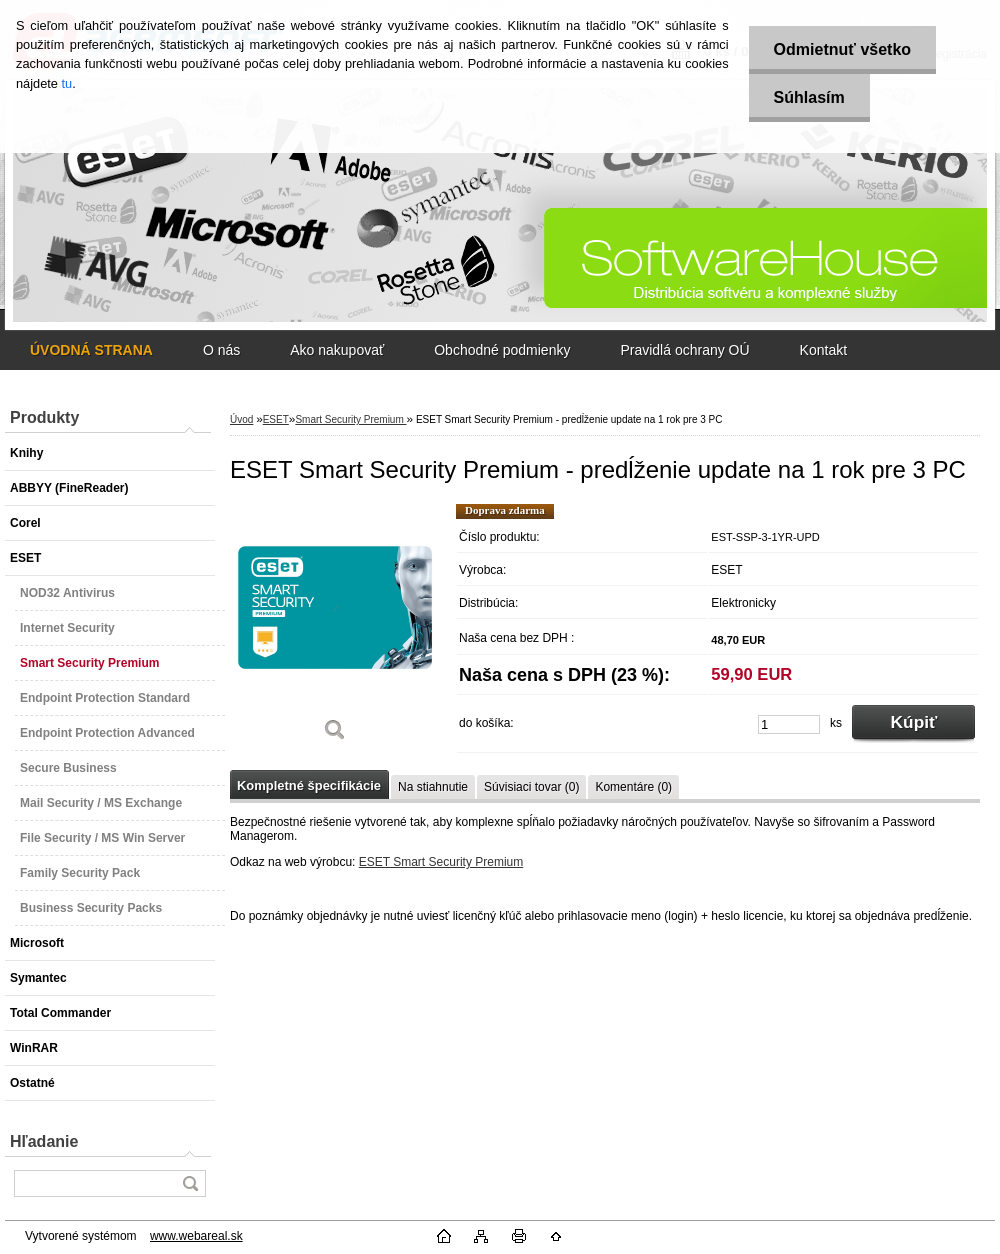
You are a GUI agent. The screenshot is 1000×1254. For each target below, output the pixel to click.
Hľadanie (44, 1141)
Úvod (241, 419)
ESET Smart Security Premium (441, 862)
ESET (276, 419)
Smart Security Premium (350, 419)
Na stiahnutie (433, 787)
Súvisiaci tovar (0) (531, 787)
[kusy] (789, 724)
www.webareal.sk (196, 1236)
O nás (221, 350)
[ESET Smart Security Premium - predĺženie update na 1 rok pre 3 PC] (335, 629)
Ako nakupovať (337, 350)
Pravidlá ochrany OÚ (684, 350)
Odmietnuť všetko (842, 49)
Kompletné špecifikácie (309, 785)
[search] (190, 1183)
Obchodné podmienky (502, 350)
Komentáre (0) (633, 787)
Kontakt (823, 350)
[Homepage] (91, 350)
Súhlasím (809, 97)
